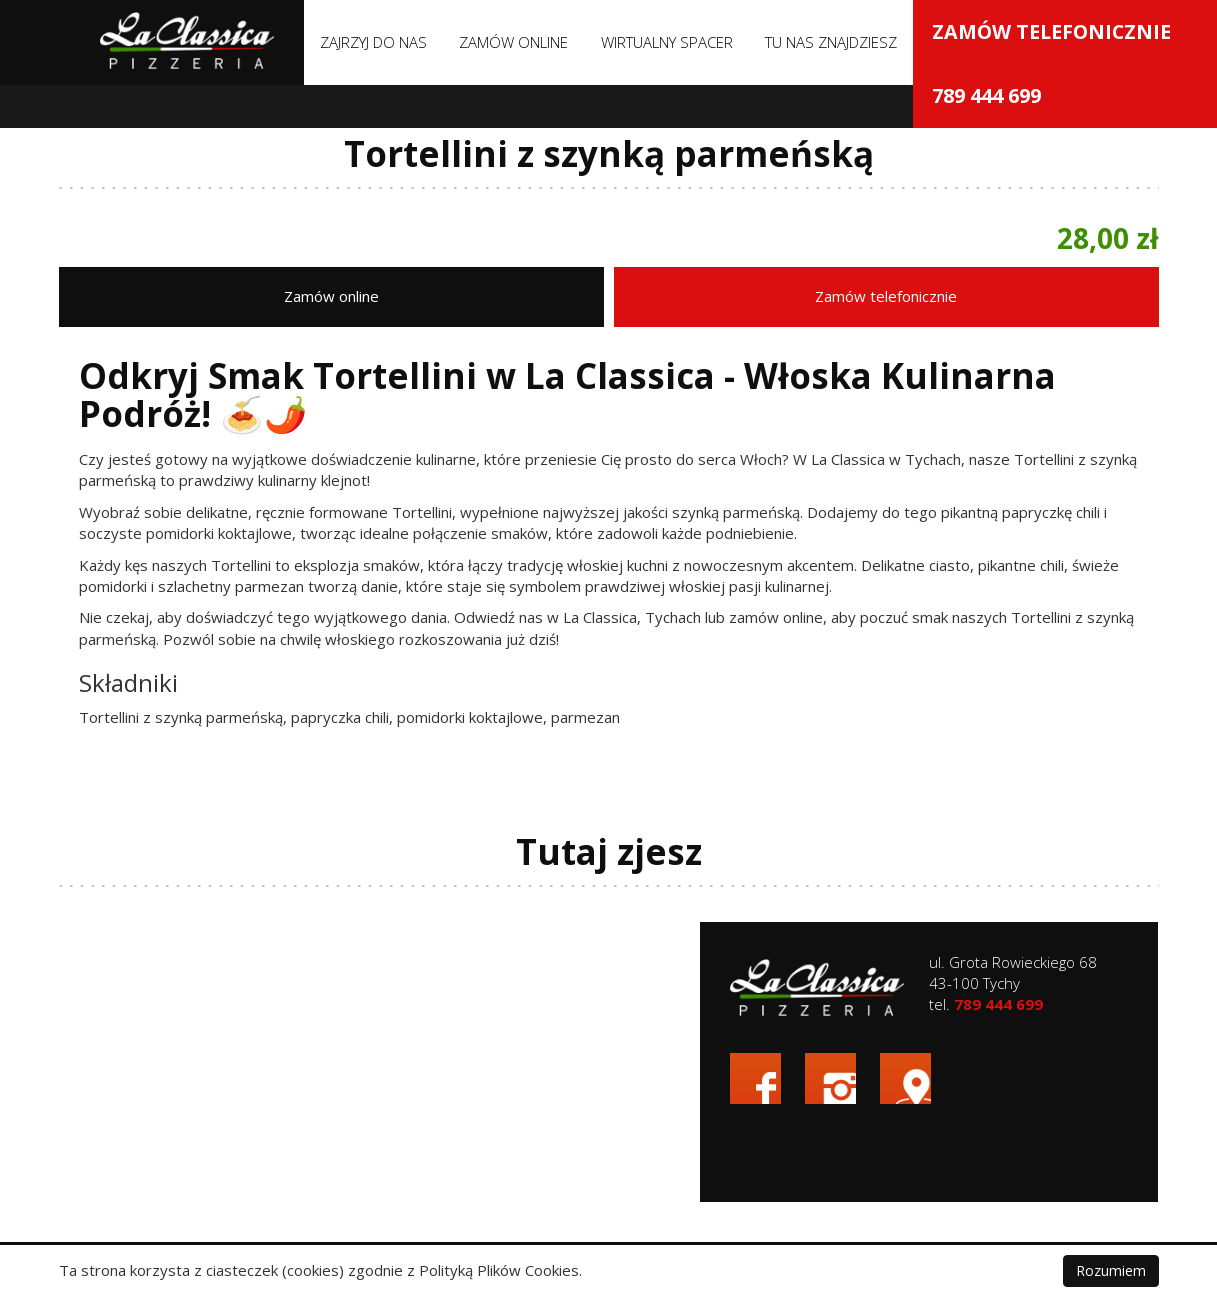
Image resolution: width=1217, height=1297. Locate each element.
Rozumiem (1111, 1270)
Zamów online (513, 42)
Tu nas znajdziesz (831, 42)
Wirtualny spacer (667, 42)
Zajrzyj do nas (373, 42)
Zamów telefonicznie (1059, 293)
